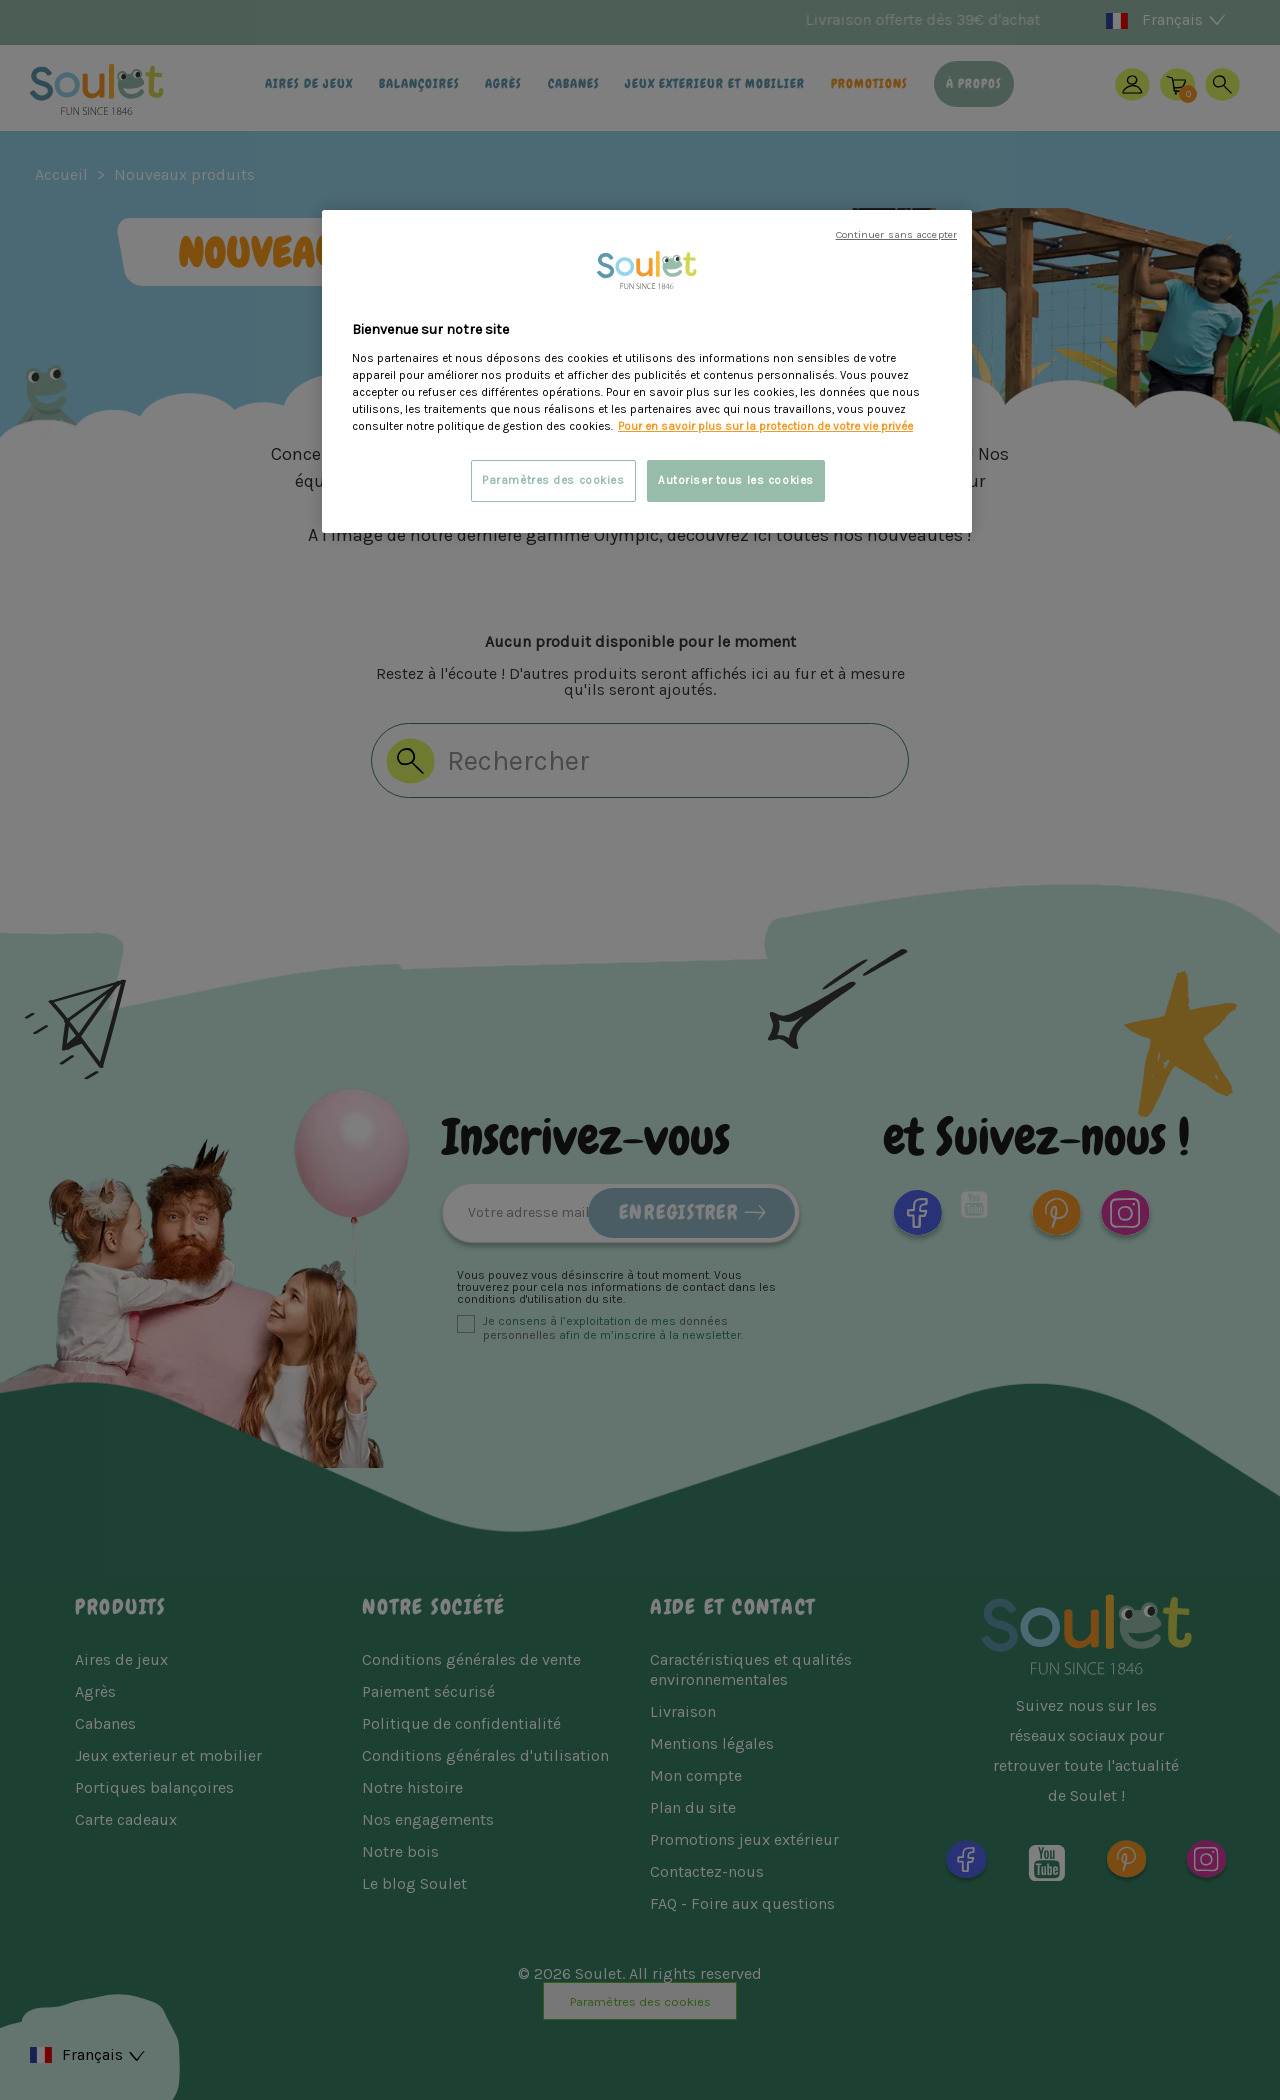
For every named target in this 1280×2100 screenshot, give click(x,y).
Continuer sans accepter (896, 234)
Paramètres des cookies (553, 480)
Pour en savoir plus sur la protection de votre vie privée (765, 426)
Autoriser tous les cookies (736, 480)
